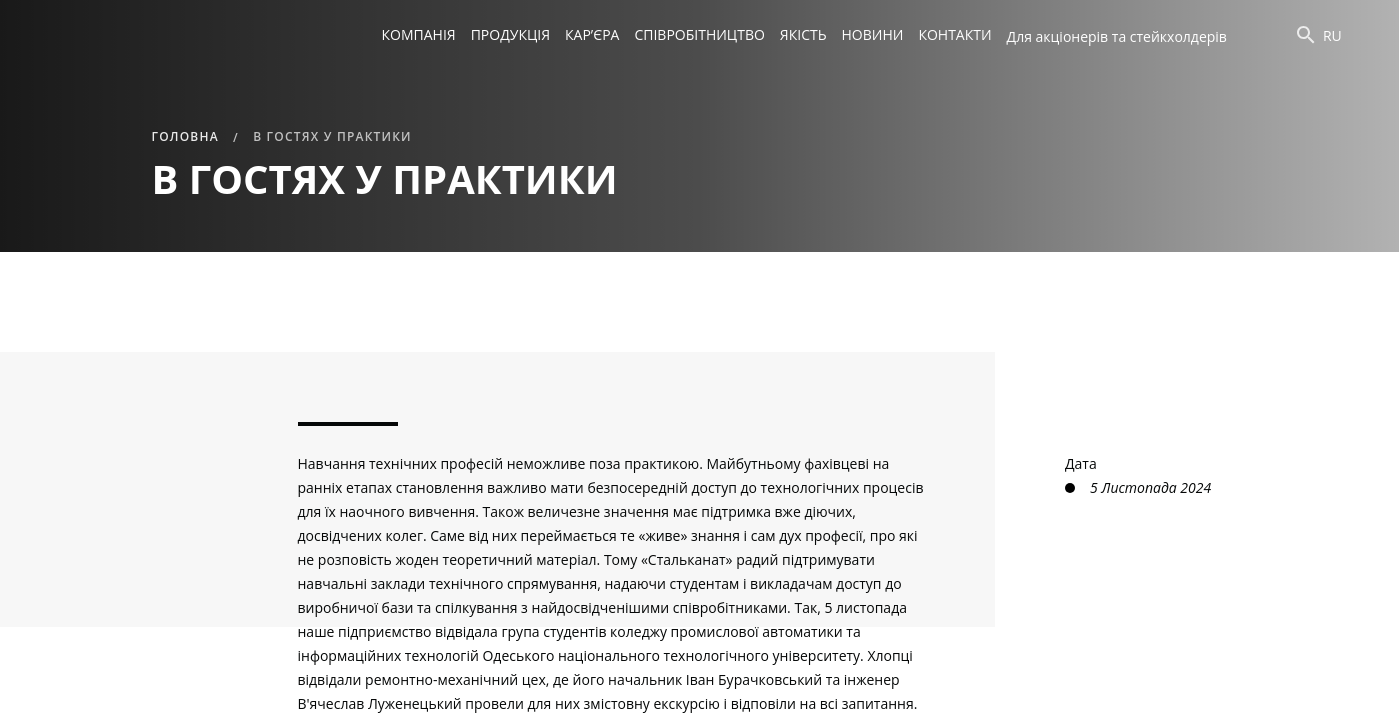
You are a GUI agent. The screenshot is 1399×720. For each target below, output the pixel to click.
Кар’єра (592, 34)
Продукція (510, 34)
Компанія (419, 34)
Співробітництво (699, 34)
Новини (873, 34)
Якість (803, 34)
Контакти (954, 34)
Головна (185, 136)
